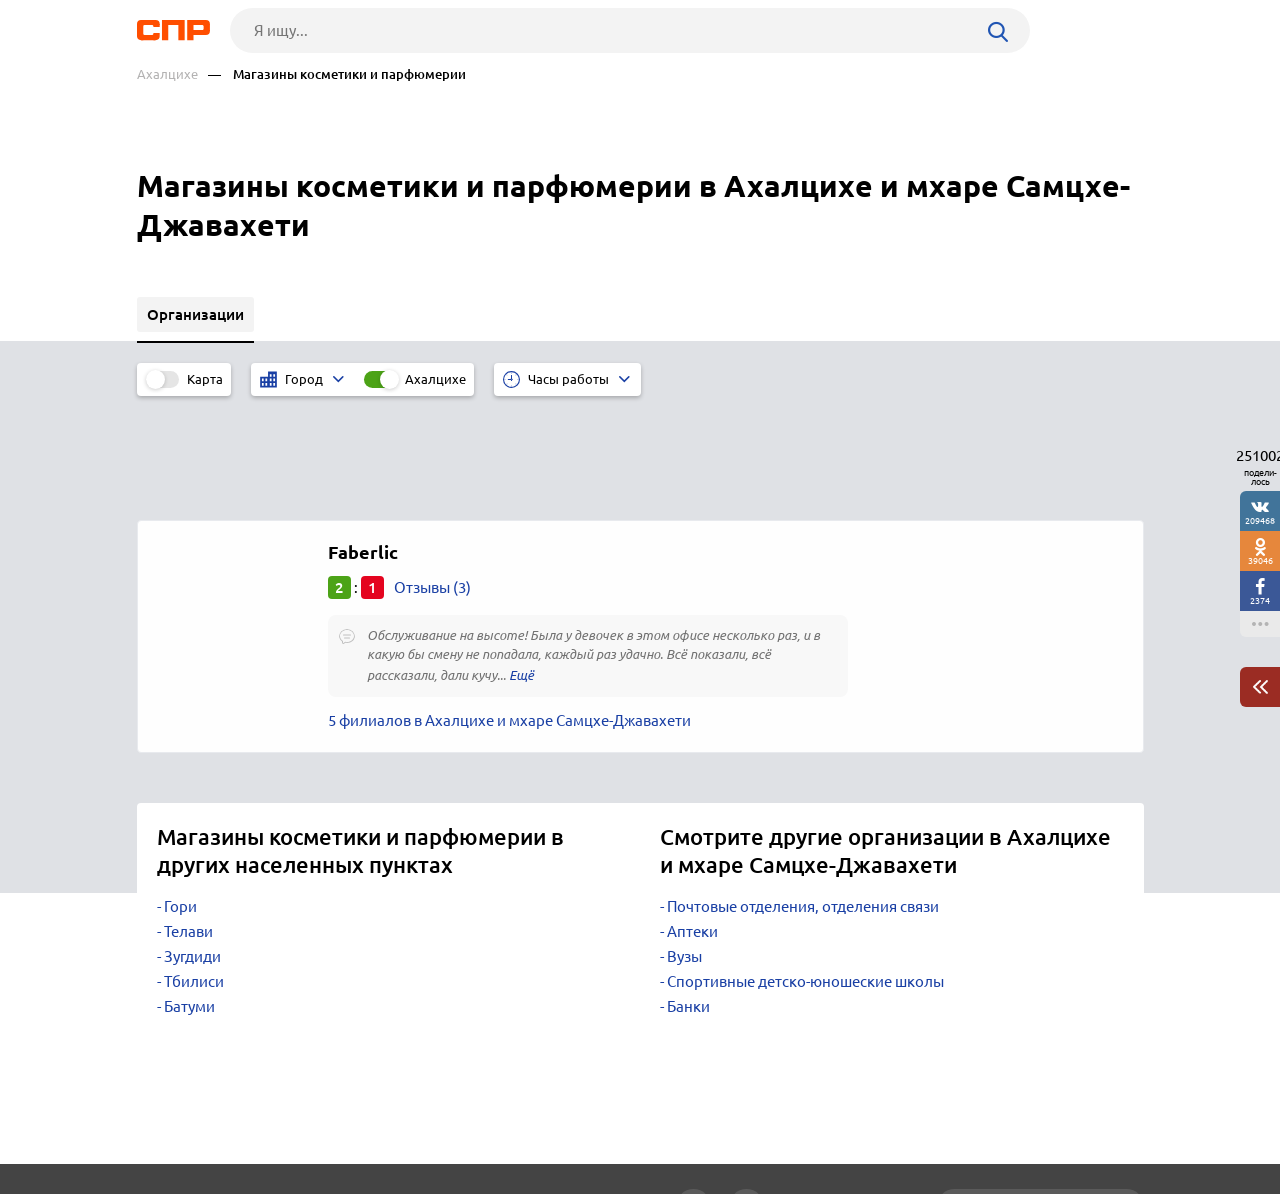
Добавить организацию (1054, 1119)
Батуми (189, 899)
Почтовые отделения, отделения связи (803, 799)
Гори (180, 799)
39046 (1260, 560)
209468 (1260, 520)
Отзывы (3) (432, 480)
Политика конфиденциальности (405, 1178)
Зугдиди (192, 849)
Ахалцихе (167, 74)
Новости (298, 1120)
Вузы (684, 849)
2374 (1260, 600)
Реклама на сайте (439, 1120)
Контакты (585, 1120)
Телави (188, 824)
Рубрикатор (174, 1120)
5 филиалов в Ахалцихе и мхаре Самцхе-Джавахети (509, 613)
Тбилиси (194, 874)
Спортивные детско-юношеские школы (805, 874)
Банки (688, 899)
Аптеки (692, 824)
